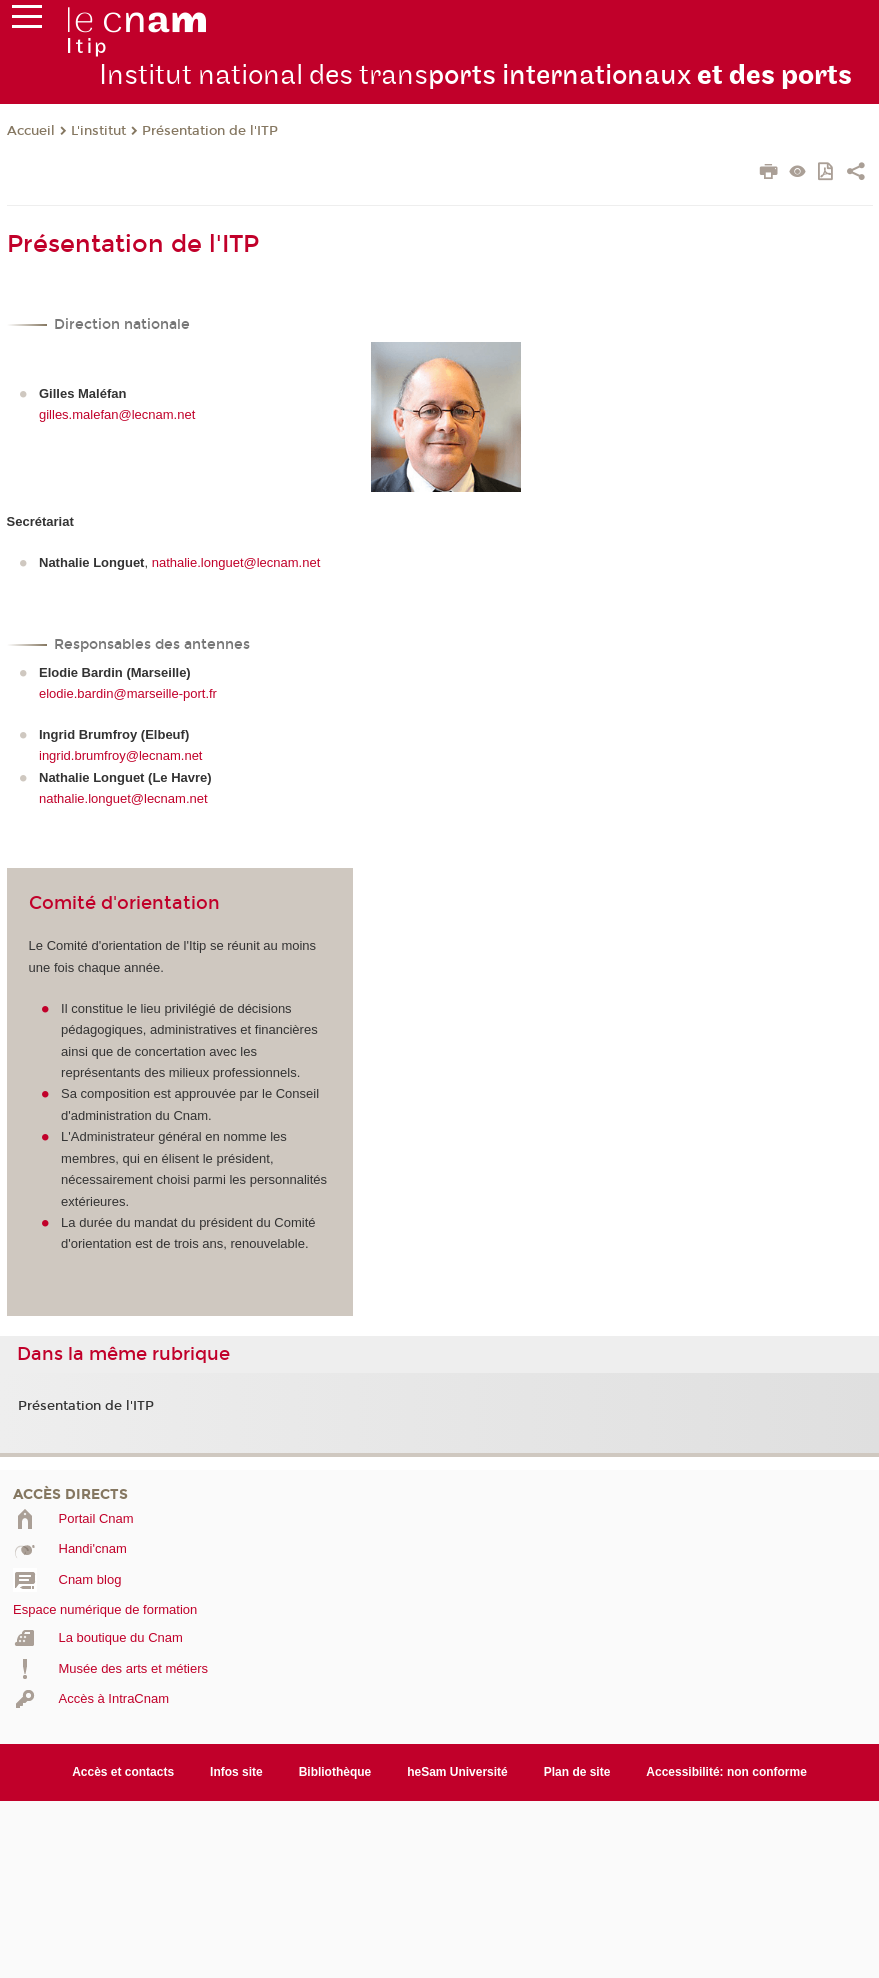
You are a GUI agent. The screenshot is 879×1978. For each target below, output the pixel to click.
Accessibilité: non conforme (726, 1772)
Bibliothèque (335, 1772)
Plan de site (577, 1772)
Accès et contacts (123, 1772)
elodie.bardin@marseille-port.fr (128, 693)
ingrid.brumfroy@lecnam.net (120, 755)
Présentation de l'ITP (210, 131)
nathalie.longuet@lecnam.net (236, 562)
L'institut (98, 131)
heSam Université (457, 1772)
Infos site (236, 1772)
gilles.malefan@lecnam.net (117, 414)
